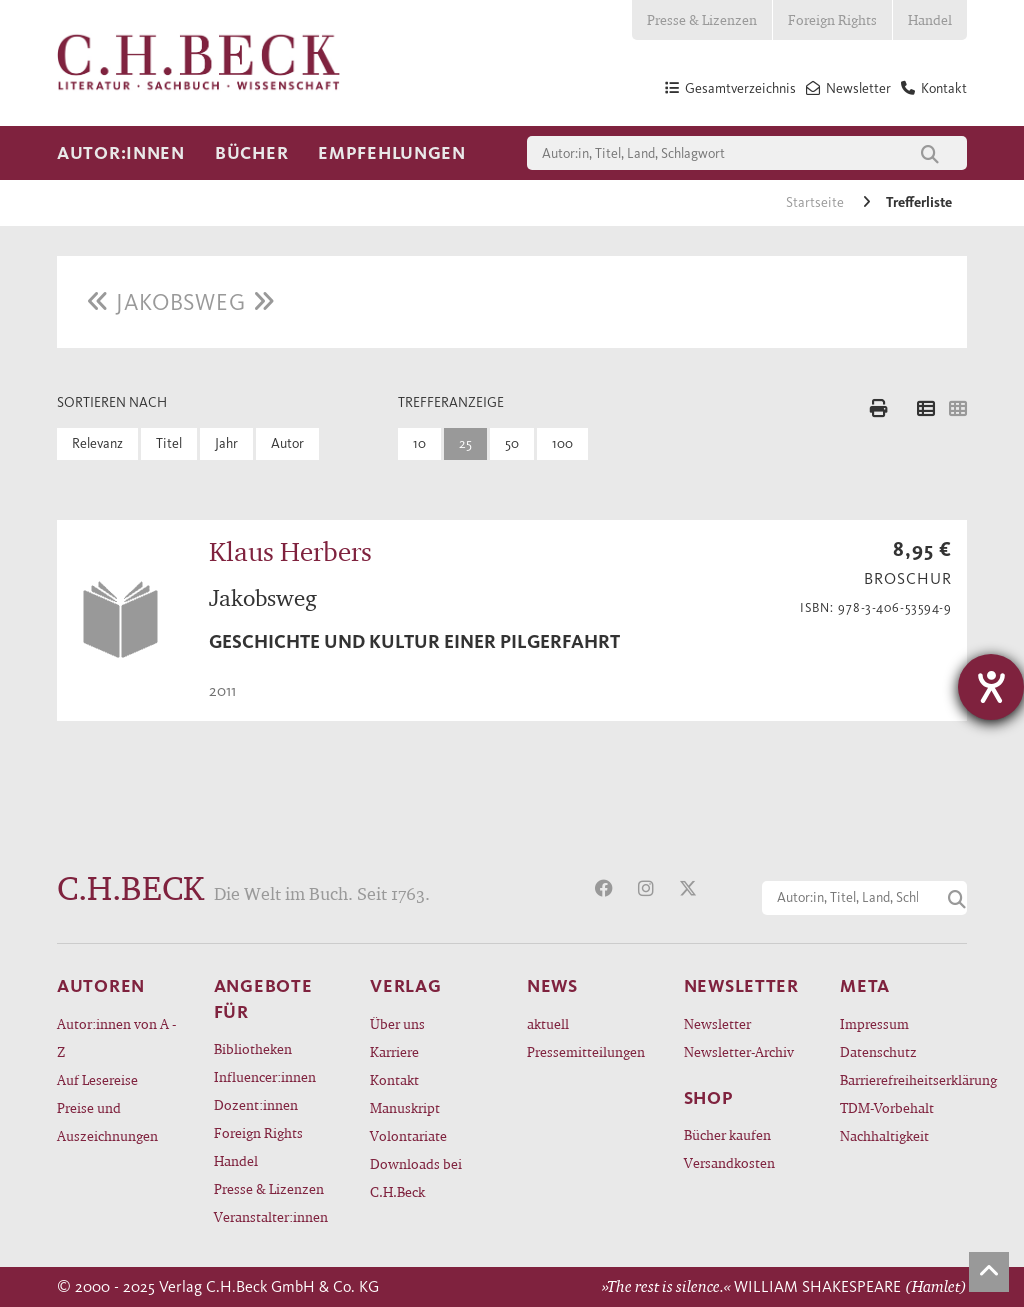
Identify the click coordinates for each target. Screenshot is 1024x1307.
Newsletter (717, 1023)
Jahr (226, 443)
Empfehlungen (392, 153)
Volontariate (408, 1135)
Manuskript (405, 1107)
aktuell (548, 1023)
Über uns (397, 1023)
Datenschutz (878, 1051)
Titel (169, 443)
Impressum (874, 1023)
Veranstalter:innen (271, 1216)
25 (465, 443)
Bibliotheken (253, 1048)
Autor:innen (121, 153)
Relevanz (97, 443)
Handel (930, 19)
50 (512, 443)
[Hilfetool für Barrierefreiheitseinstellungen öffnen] (991, 687)
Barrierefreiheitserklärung (903, 1079)
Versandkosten (729, 1162)
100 (562, 443)
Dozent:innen (256, 1104)
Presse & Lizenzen (702, 19)
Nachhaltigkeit (884, 1135)
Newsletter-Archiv (739, 1051)
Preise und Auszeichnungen (107, 1121)
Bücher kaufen (727, 1134)
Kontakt (394, 1079)
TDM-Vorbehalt (887, 1107)
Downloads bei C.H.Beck (416, 1177)
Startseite (816, 202)
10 (419, 443)
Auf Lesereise (97, 1079)
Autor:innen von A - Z (116, 1037)
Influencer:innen (265, 1076)
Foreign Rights (832, 19)
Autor (287, 443)
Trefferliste (919, 202)
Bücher (251, 153)
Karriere (394, 1051)
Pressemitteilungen (586, 1051)
